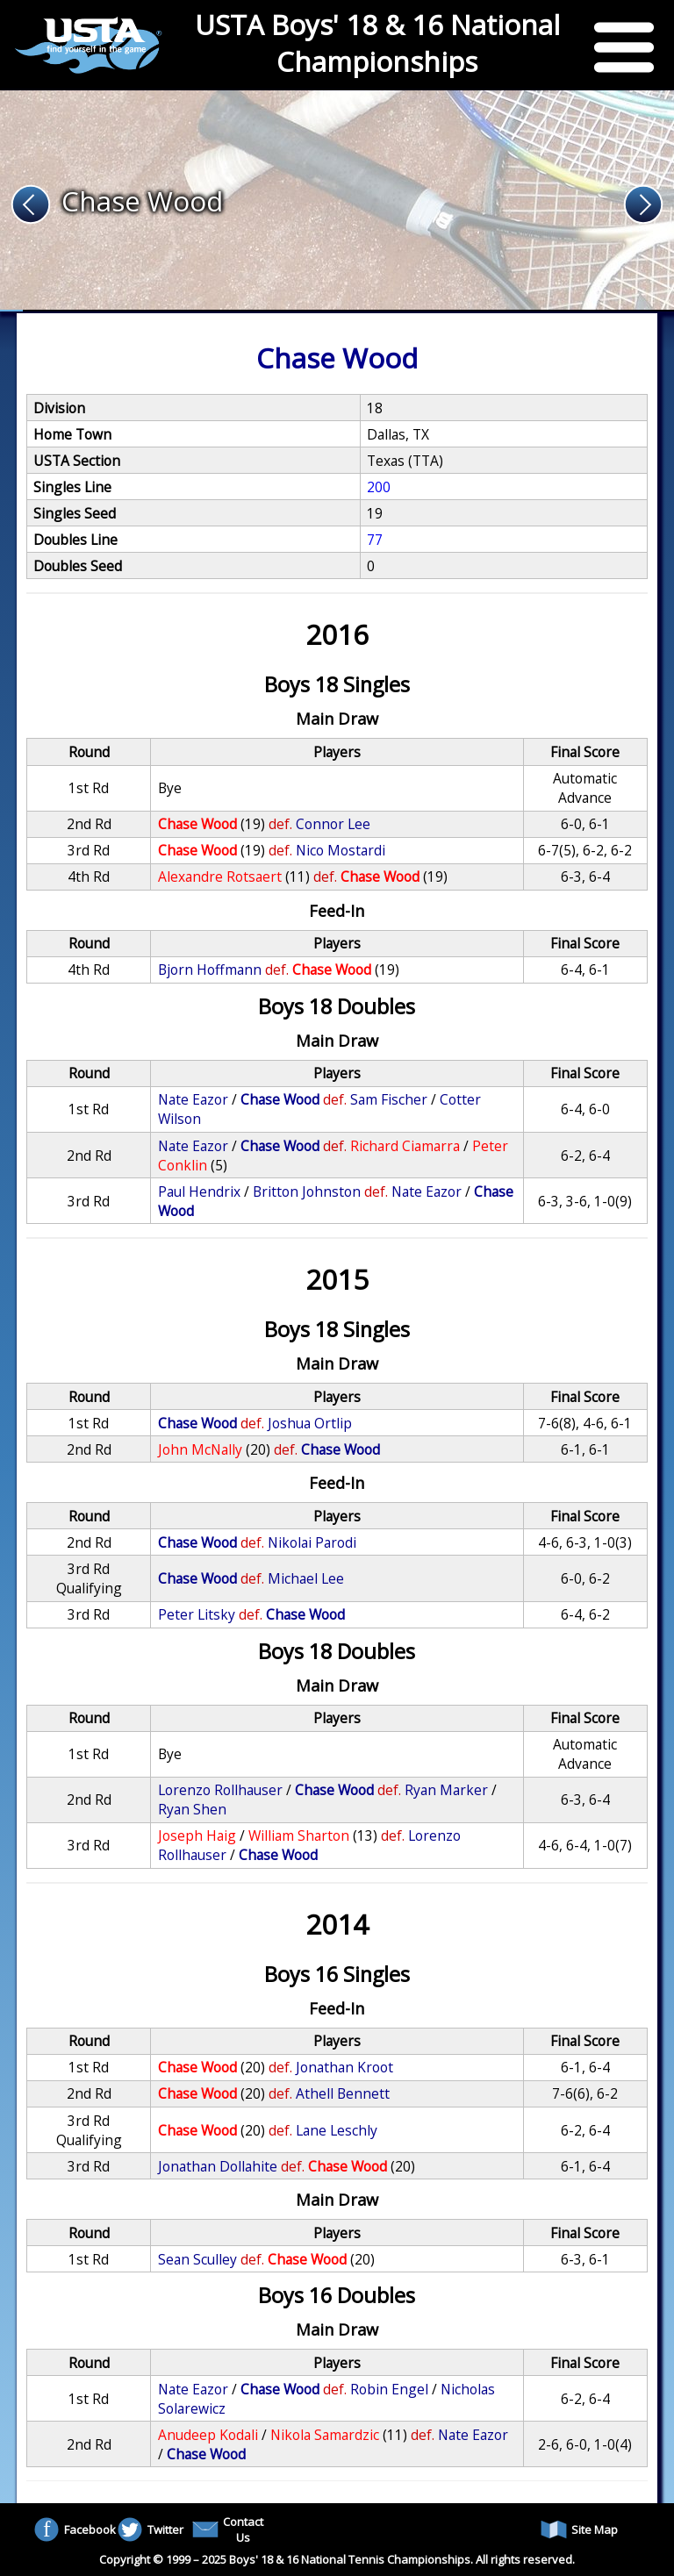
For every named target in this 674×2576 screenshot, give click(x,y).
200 (379, 487)
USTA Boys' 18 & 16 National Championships (377, 43)
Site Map (579, 2529)
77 (375, 539)
